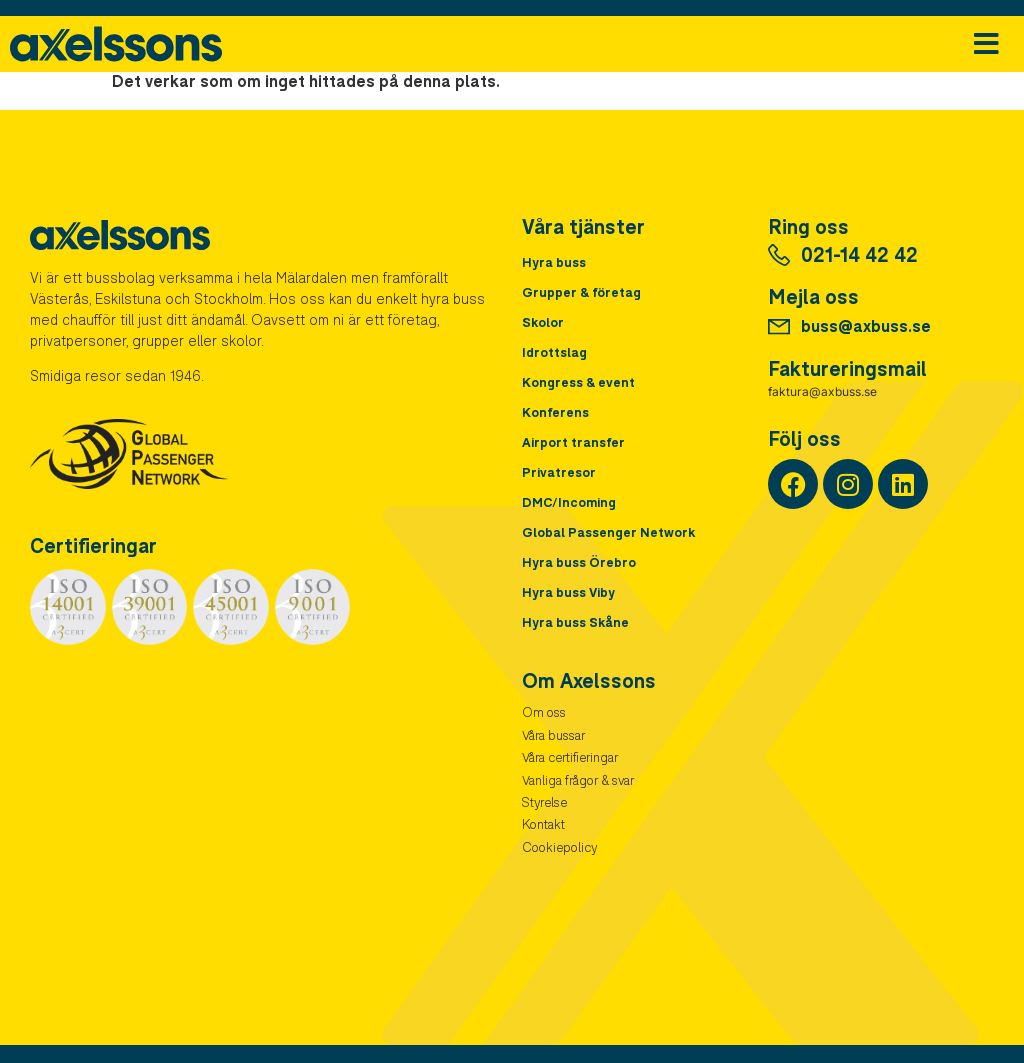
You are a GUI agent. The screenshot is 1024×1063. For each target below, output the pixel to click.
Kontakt (543, 826)
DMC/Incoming (569, 504)
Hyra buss (554, 264)
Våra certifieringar (570, 759)
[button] (986, 44)
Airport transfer (573, 444)
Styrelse (544, 804)
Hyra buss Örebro (579, 564)
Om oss (544, 714)
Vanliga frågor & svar (578, 782)
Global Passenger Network (608, 534)
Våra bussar (553, 737)
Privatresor (559, 474)
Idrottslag (554, 354)
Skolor (543, 324)
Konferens (555, 414)
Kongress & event (578, 384)
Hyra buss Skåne (575, 624)
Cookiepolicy (559, 849)
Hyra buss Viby (568, 594)
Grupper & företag (581, 294)
